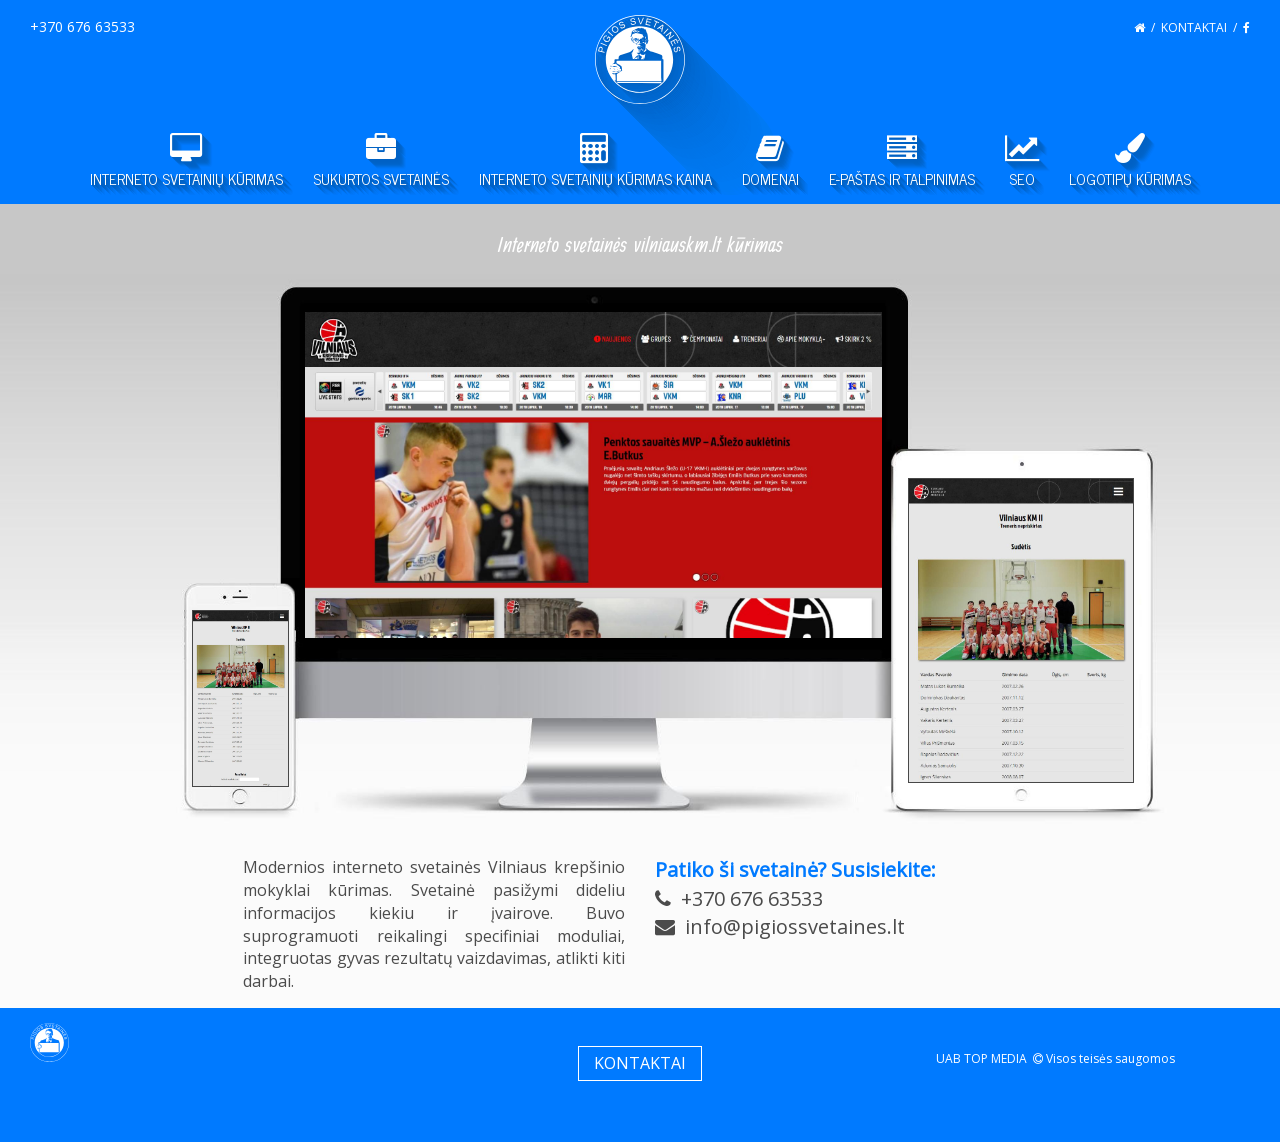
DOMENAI (770, 162)
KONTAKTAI (1194, 27)
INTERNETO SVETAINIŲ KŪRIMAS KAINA (595, 162)
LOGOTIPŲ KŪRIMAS (1130, 162)
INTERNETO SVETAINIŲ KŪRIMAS (186, 162)
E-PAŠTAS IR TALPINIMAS (902, 162)
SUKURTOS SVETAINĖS (381, 162)
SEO (1022, 162)
